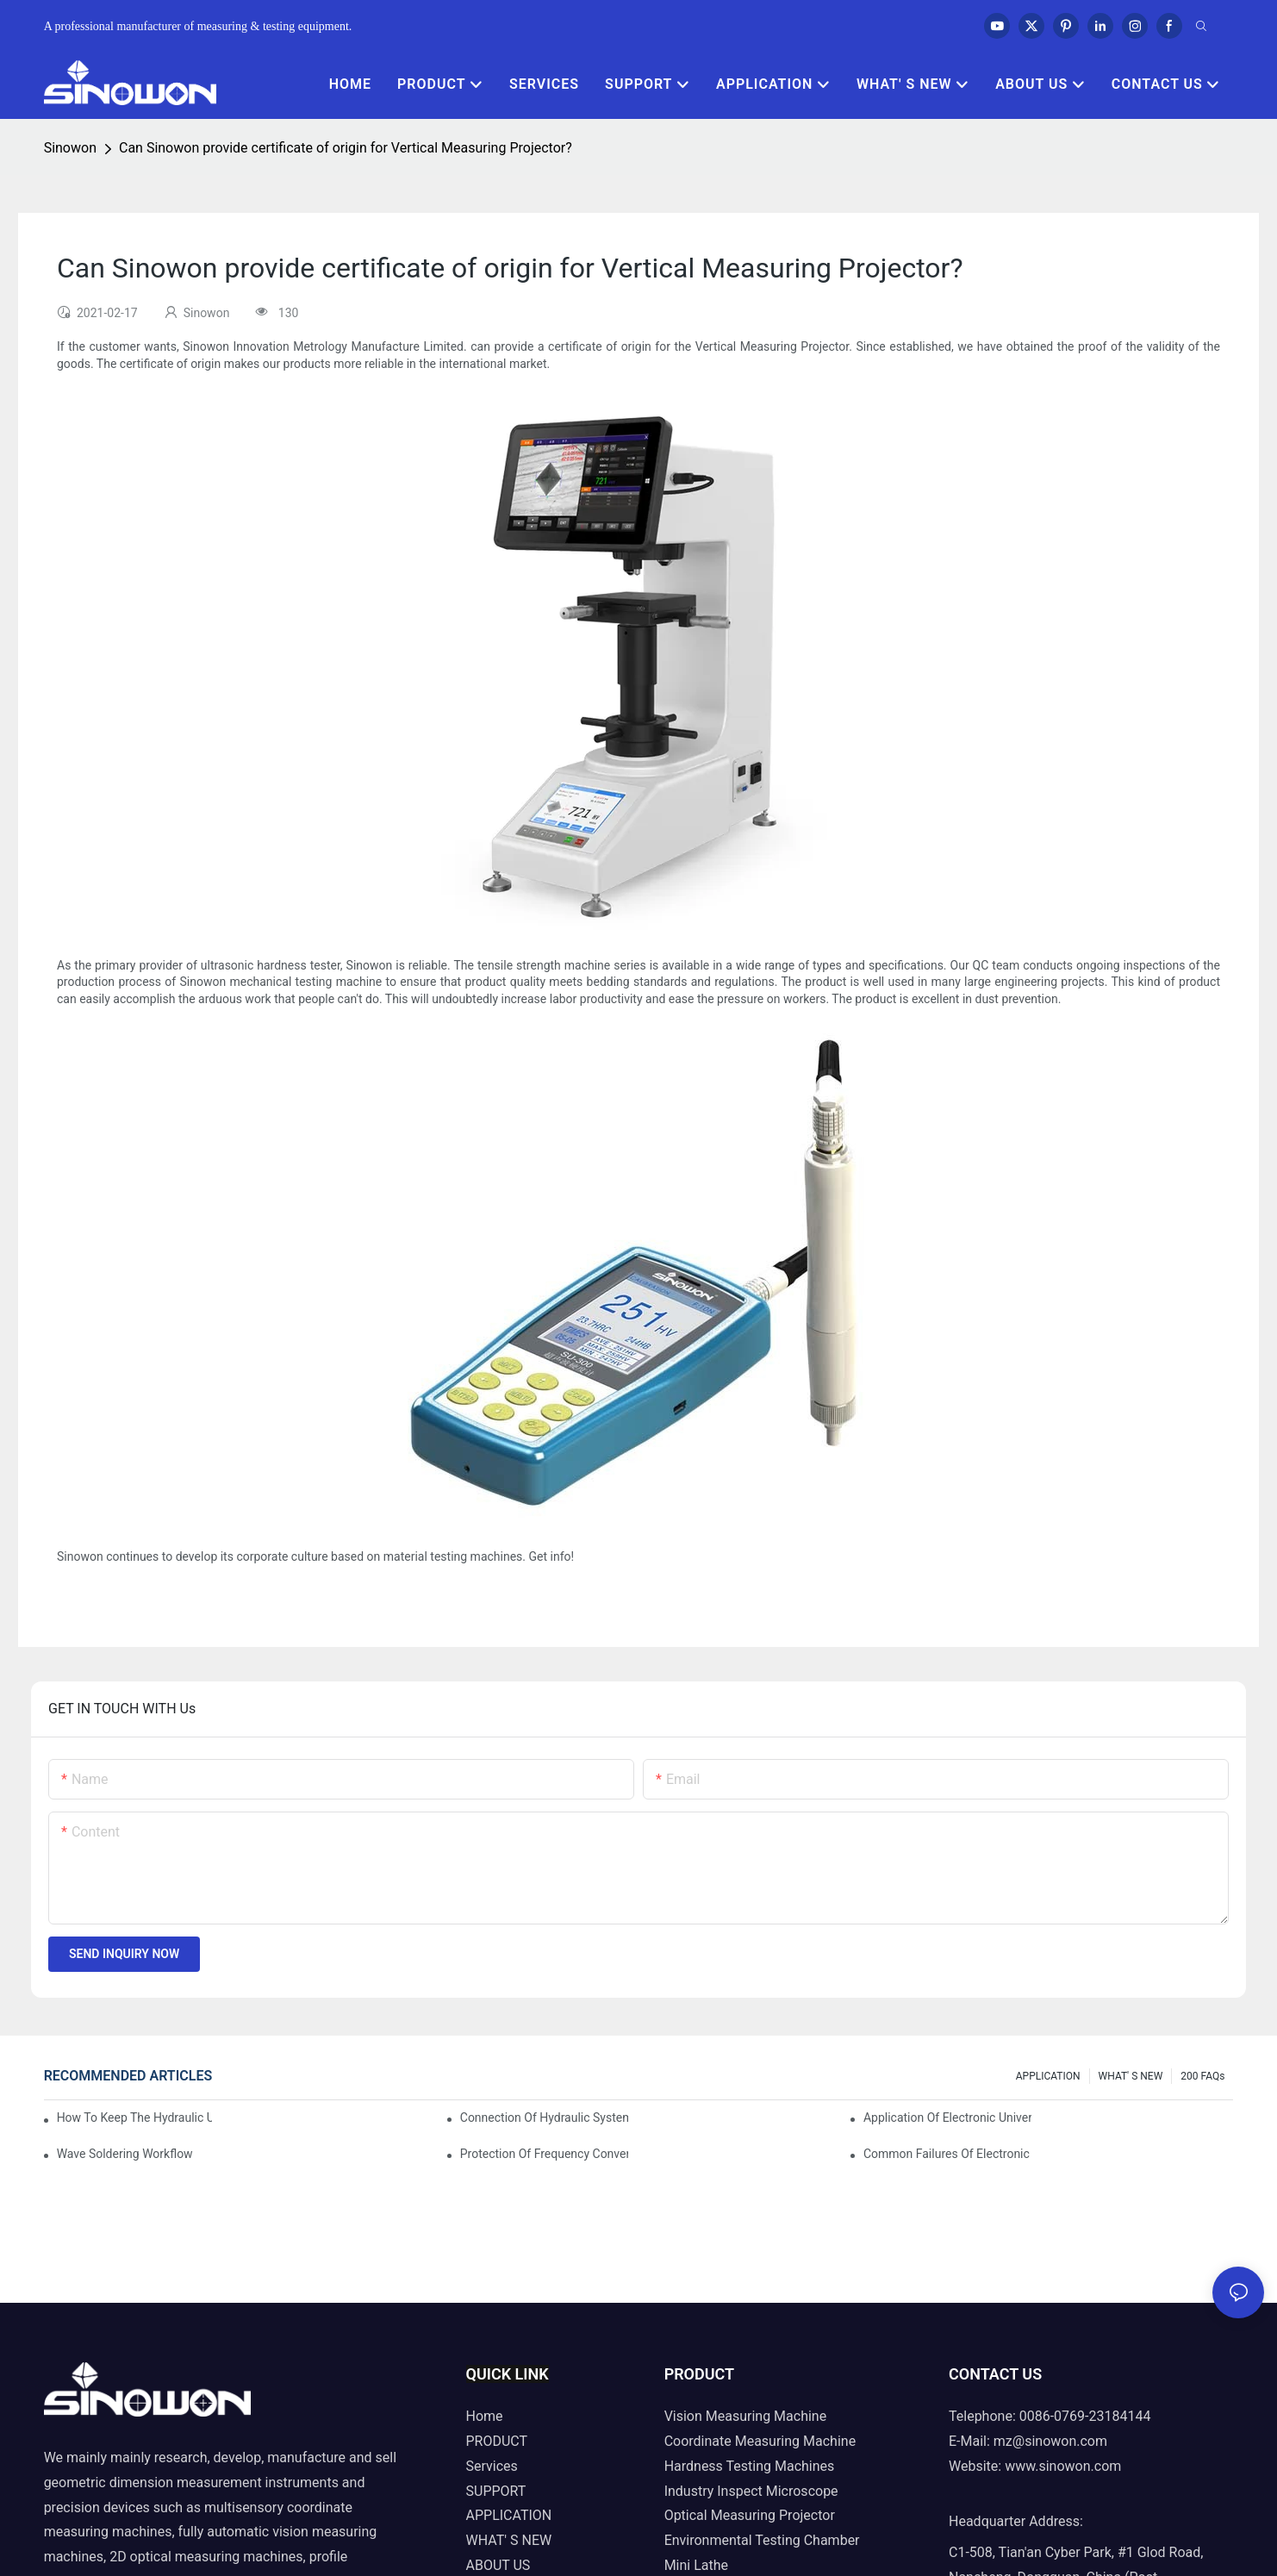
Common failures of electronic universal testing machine (947, 2154)
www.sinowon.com (1063, 2466)
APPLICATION (1048, 2076)
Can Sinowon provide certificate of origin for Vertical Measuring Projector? (345, 148)
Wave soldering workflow (125, 2154)
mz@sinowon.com (1050, 2441)
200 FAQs (1202, 2076)
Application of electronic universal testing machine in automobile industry (947, 2117)
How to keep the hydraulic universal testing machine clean (135, 2117)
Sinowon (70, 148)
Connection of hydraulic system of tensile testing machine (544, 2117)
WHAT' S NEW (1131, 2076)
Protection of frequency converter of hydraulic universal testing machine (544, 2154)
